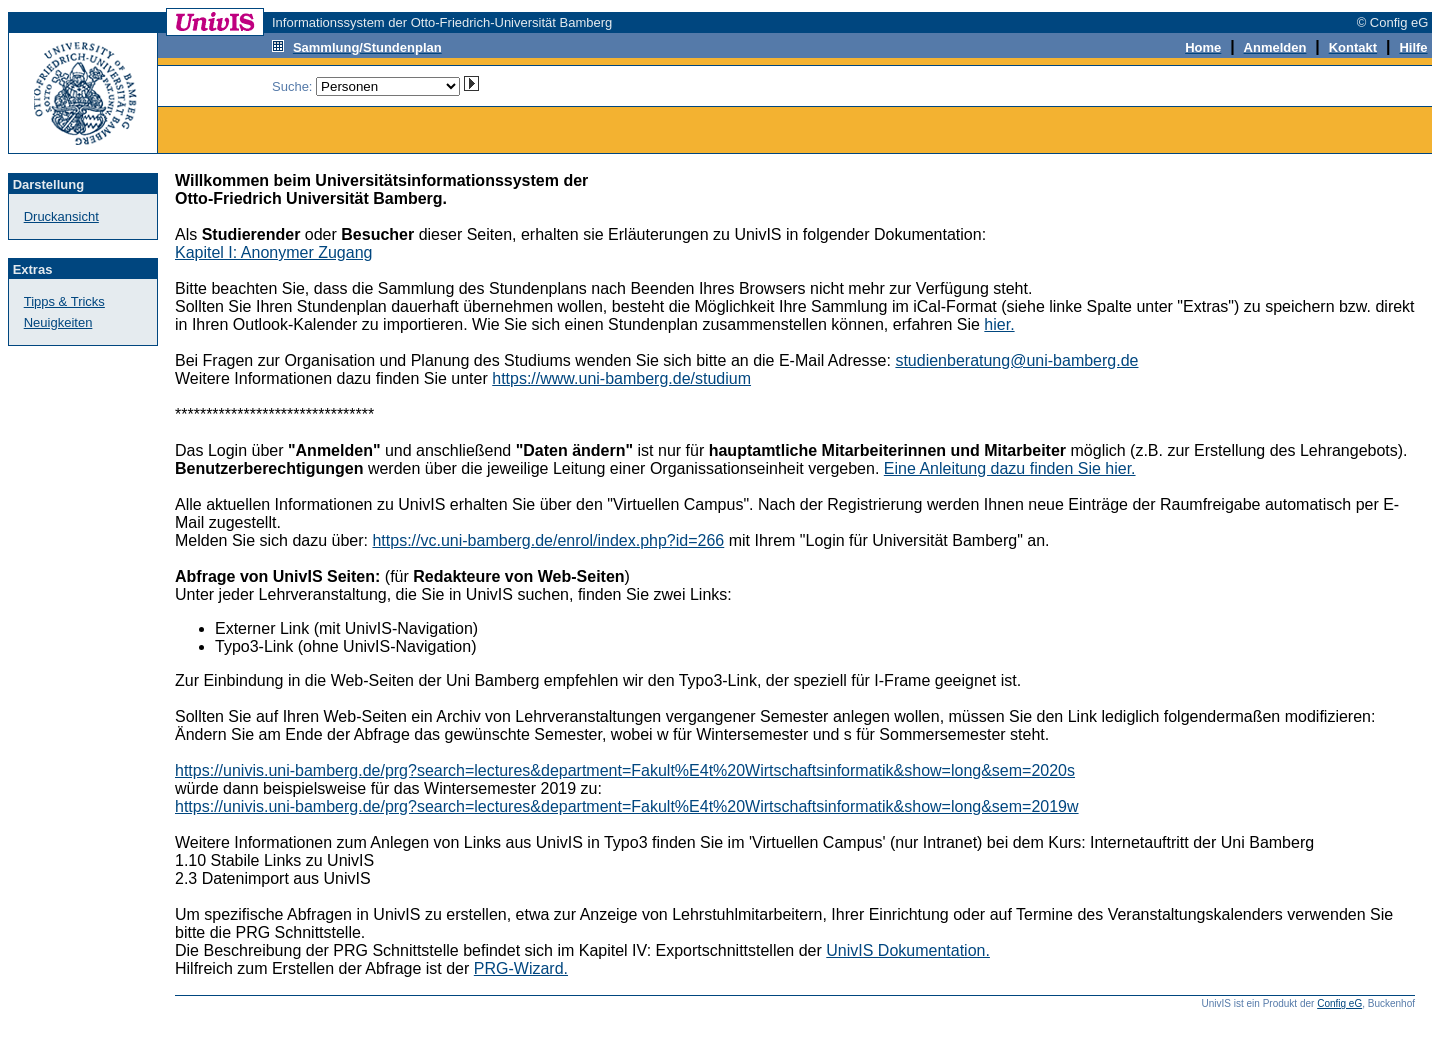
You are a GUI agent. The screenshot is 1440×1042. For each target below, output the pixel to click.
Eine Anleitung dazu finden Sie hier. (1010, 468)
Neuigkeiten (58, 322)
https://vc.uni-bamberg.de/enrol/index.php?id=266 (548, 540)
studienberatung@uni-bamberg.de (1016, 360)
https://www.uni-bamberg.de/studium (621, 378)
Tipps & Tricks (64, 301)
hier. (999, 324)
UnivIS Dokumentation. (908, 950)
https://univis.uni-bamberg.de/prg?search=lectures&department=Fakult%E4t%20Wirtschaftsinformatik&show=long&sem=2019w (627, 806)
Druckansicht (61, 216)
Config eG (1339, 1003)
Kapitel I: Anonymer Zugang (273, 252)
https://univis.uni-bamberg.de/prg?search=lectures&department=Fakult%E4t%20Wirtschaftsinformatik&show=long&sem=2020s (625, 770)
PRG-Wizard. (521, 968)
